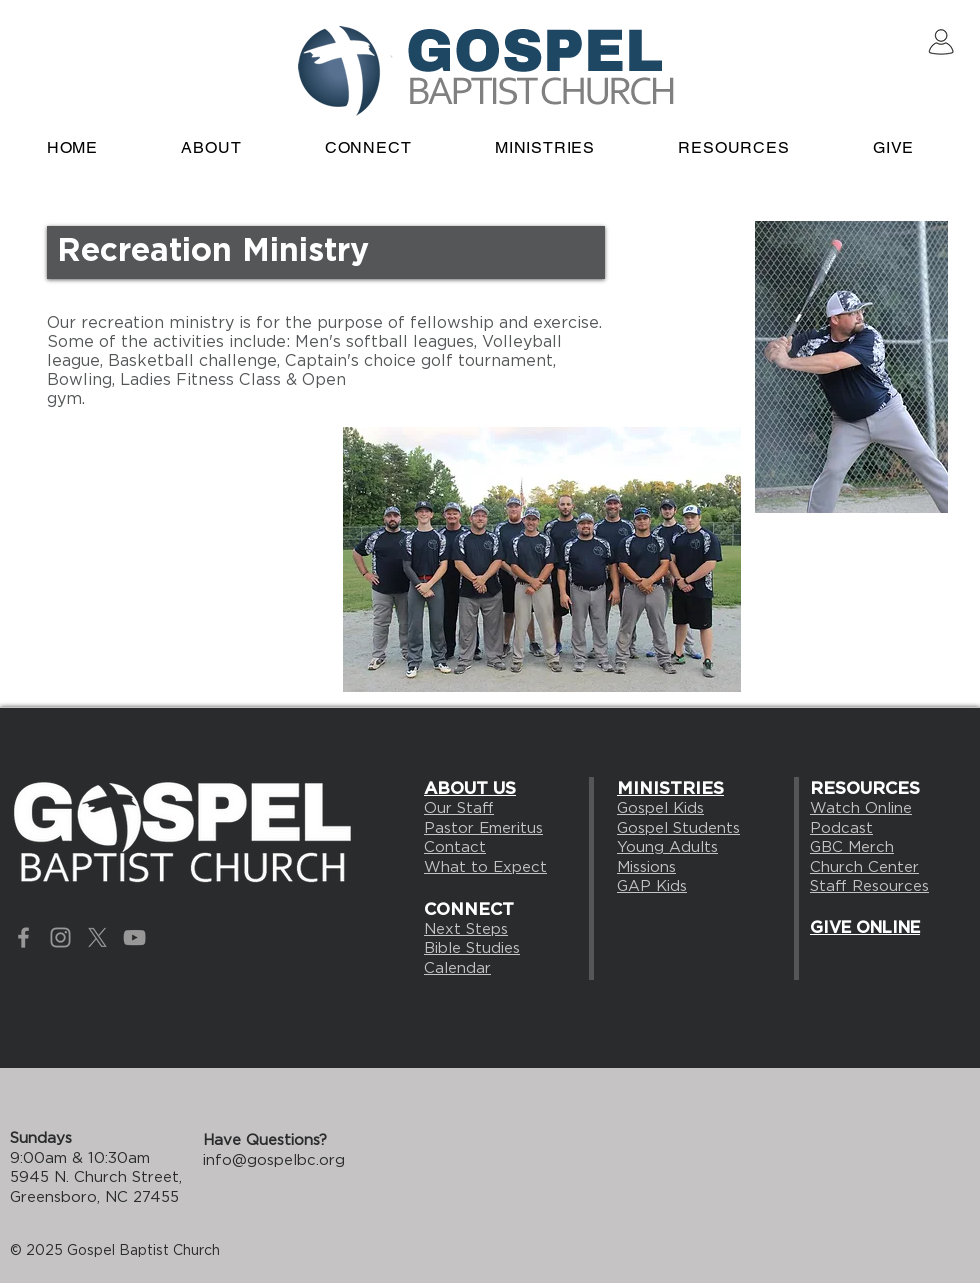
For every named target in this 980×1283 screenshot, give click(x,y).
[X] (97, 937)
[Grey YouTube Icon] (134, 937)
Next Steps (466, 929)
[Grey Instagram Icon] (60, 937)
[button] (368, 147)
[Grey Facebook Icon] (23, 937)
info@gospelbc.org (274, 1160)
